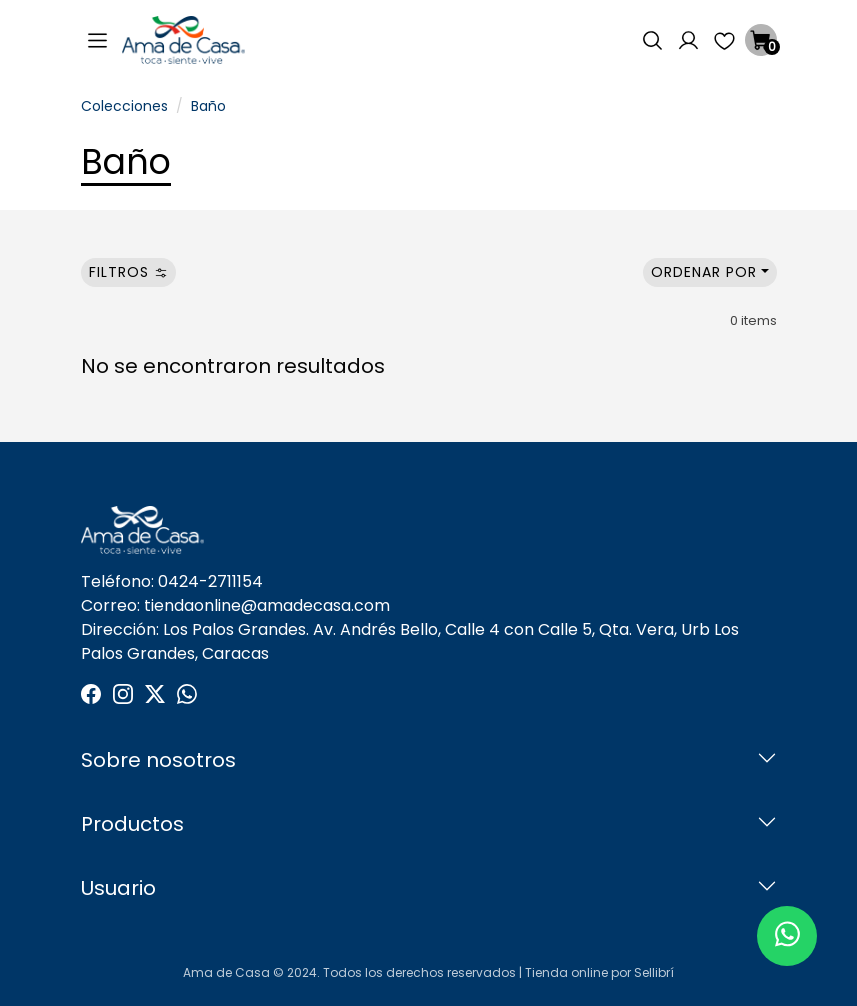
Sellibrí (654, 972)
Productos (132, 824)
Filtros (128, 272)
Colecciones (124, 106)
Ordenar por (704, 272)
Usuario (118, 888)
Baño (208, 106)
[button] (653, 40)
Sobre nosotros (158, 760)
